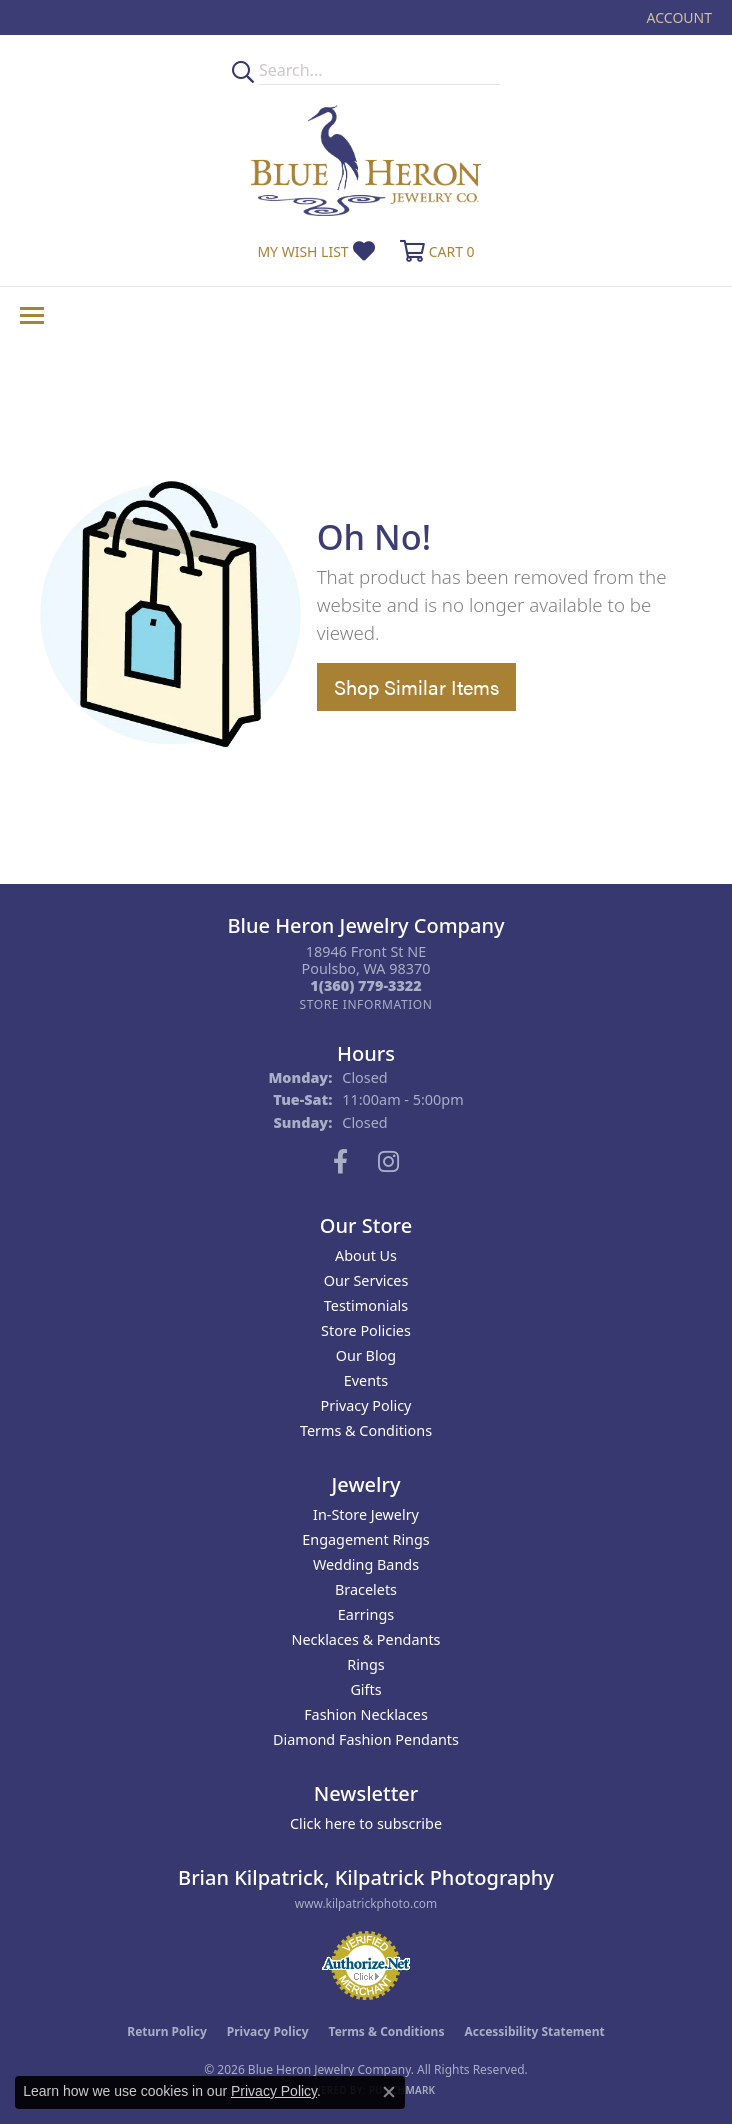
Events (366, 1380)
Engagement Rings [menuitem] (366, 1539)
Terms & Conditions (366, 1430)
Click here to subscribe (366, 1823)
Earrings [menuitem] (366, 1614)
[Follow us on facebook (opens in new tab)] (340, 1162)
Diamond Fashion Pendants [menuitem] (366, 1739)
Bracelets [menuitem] (366, 1589)
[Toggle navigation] (32, 315)
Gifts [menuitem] (365, 1689)
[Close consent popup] (389, 2092)
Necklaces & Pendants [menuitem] (366, 1639)
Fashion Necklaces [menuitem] (366, 1714)
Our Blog (366, 1355)
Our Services (366, 1280)
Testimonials (366, 1305)
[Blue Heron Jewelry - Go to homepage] (366, 160)
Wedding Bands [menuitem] (366, 1564)
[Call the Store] (365, 985)
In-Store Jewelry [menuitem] (366, 1514)
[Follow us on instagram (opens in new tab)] (388, 1162)
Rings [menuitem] (365, 1664)
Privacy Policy (366, 1405)
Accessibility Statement (534, 2031)
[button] (677, 17)
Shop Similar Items (416, 686)
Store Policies (366, 1330)
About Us (366, 1255)
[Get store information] (365, 1004)
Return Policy (167, 2031)
